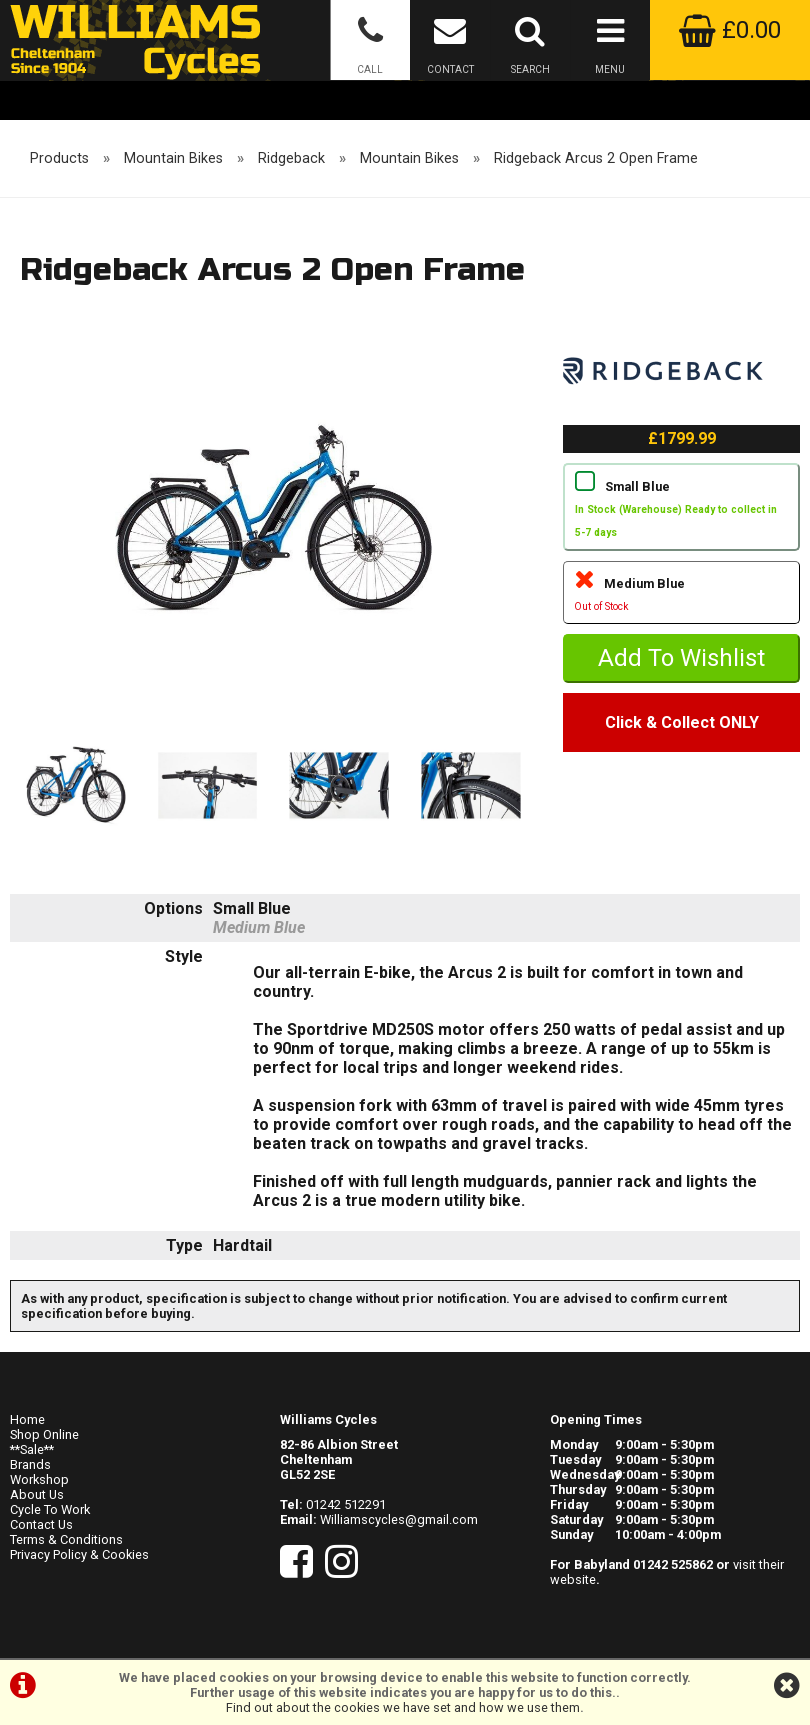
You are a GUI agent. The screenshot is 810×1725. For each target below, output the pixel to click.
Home (27, 1419)
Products (59, 158)
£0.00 (730, 30)
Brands (30, 1464)
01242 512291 (346, 1504)
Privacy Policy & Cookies (79, 1554)
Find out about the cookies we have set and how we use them (403, 1707)
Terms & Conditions (66, 1539)
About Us (37, 1494)
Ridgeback (291, 158)
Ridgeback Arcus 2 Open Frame (596, 158)
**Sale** (32, 1449)
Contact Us (41, 1524)
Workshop (39, 1479)
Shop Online (44, 1434)
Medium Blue (681, 597)
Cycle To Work (50, 1509)
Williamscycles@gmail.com (399, 1519)
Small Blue (681, 511)
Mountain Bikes (173, 158)
